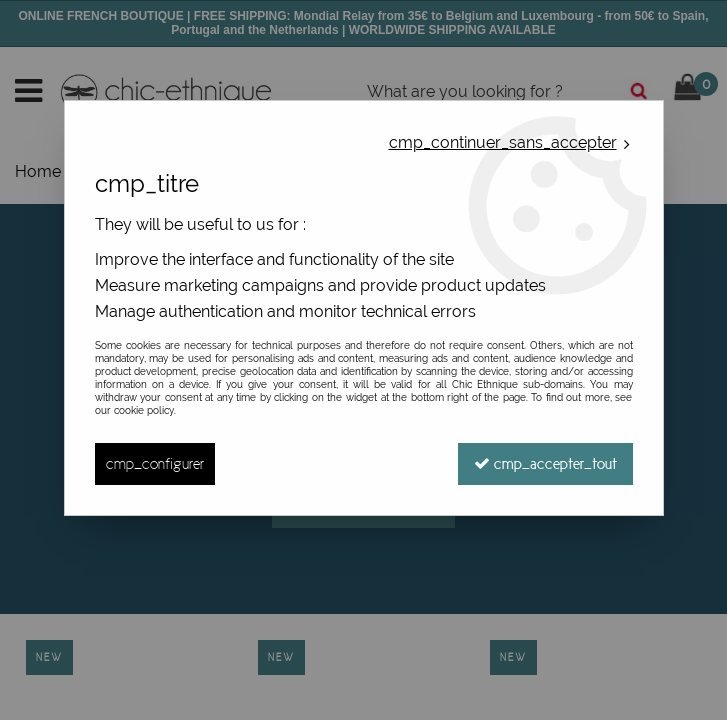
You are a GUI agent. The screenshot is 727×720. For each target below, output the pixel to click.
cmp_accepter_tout (545, 463)
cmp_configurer (155, 463)
